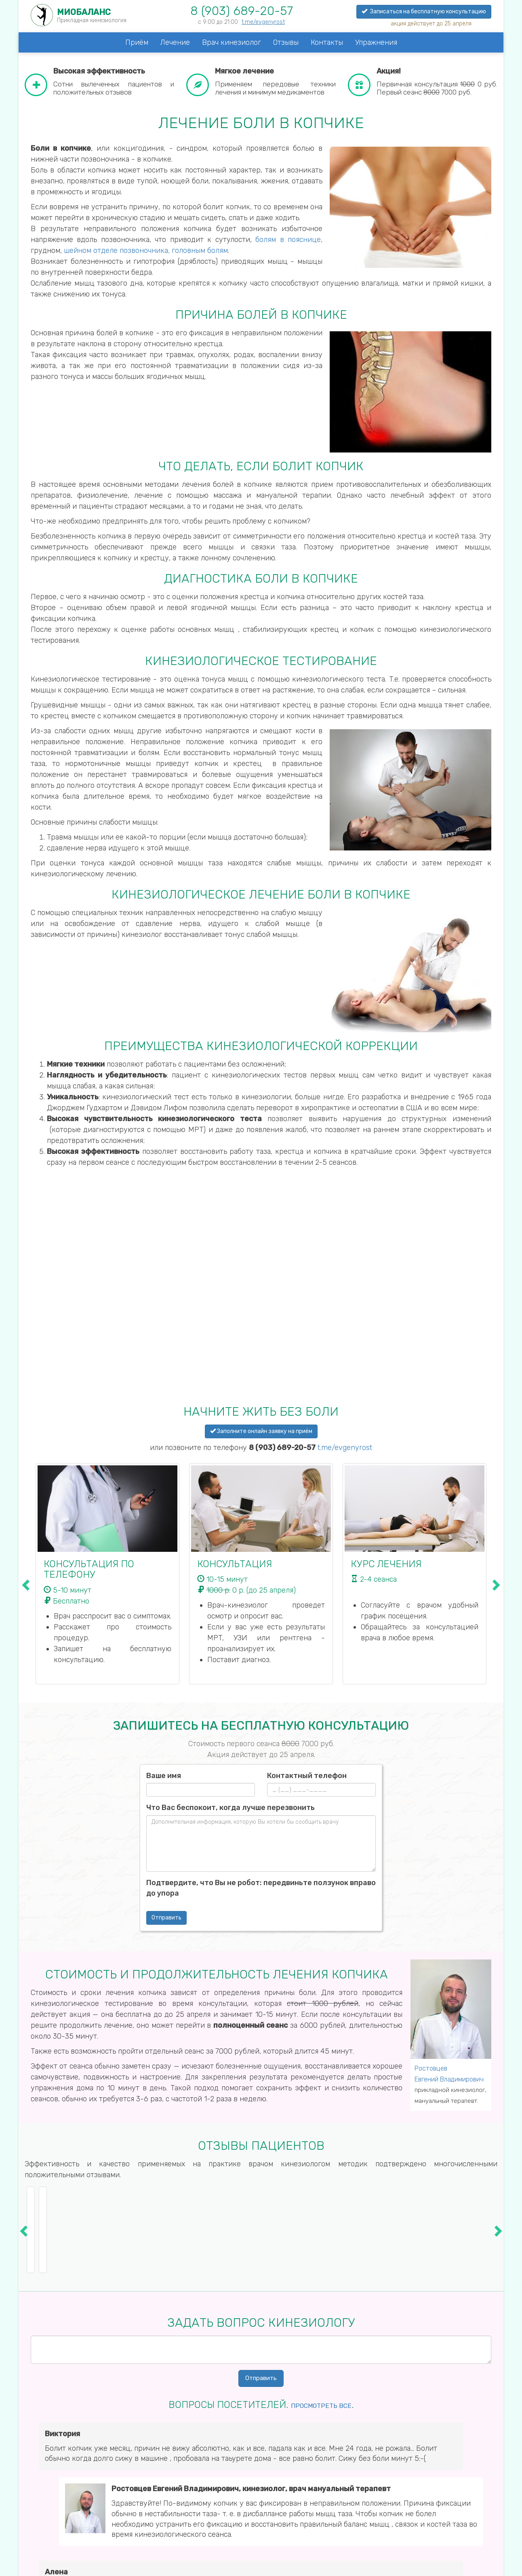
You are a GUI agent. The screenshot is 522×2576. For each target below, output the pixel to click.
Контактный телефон (307, 1775)
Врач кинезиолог (231, 42)
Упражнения (376, 42)
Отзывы (286, 42)
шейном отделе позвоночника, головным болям (146, 250)
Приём (136, 42)
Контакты (327, 42)
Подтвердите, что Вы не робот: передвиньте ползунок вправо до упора (261, 1888)
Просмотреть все (321, 2404)
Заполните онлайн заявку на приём (261, 1431)
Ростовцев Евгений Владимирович (449, 2074)
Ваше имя (163, 1775)
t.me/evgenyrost (263, 22)
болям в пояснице (288, 239)
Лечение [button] (175, 42)
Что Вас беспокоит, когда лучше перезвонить (230, 1807)
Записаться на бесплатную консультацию (424, 11)
